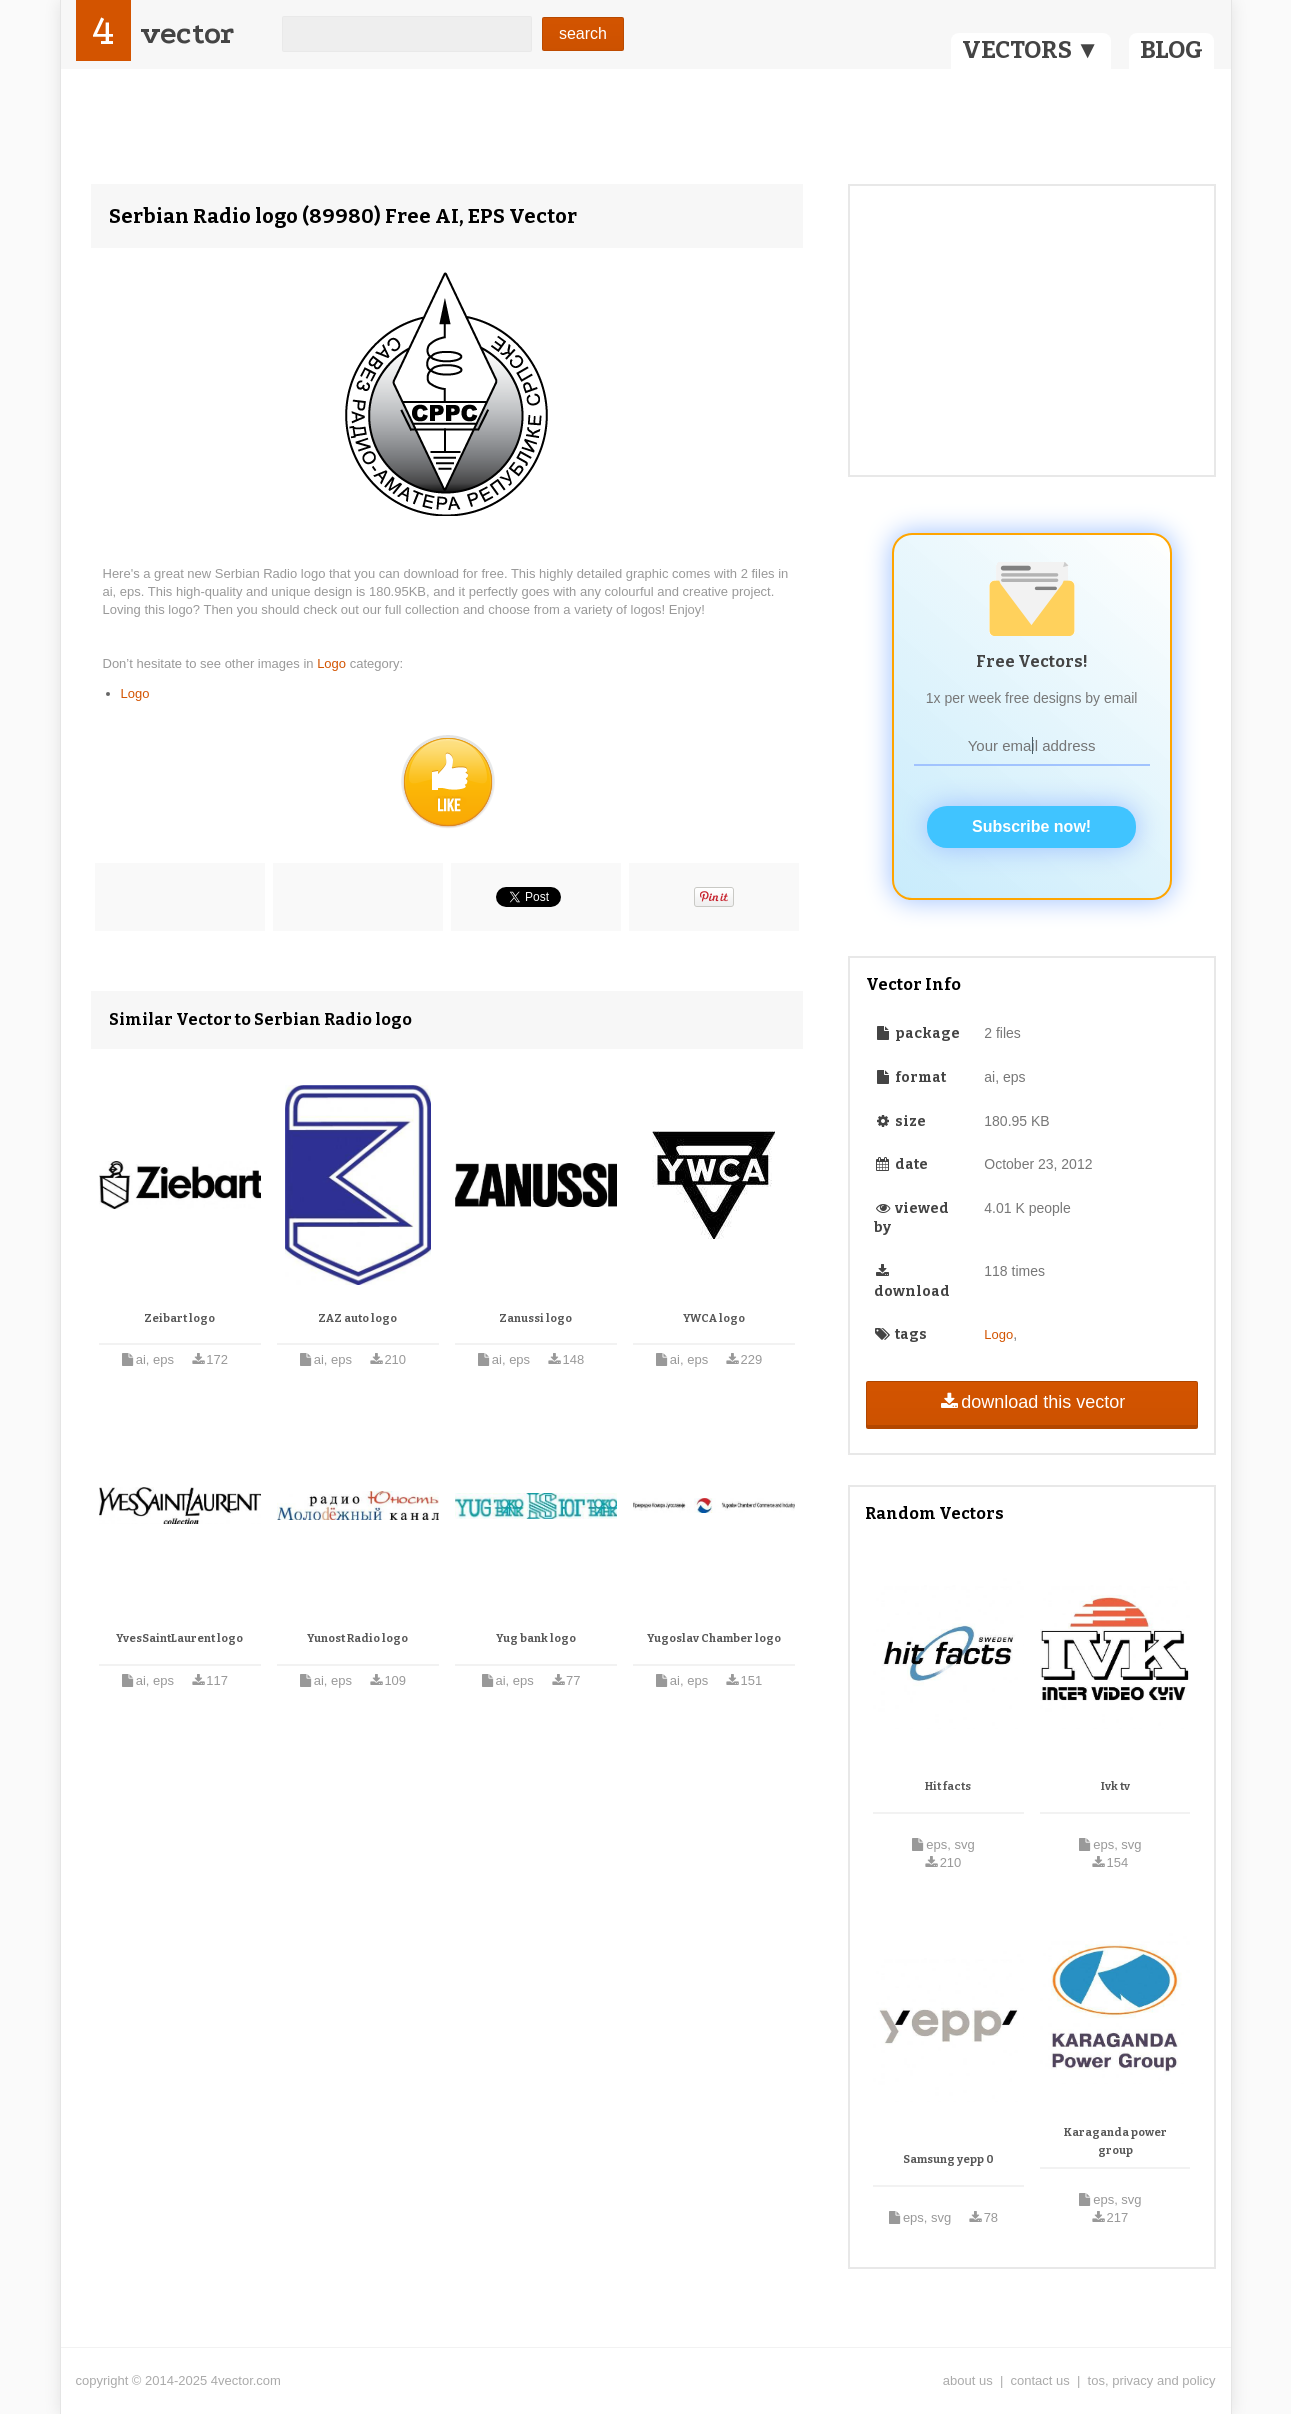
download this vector (1031, 1402)
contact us (1040, 2380)
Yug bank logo (536, 1638)
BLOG (1171, 50)
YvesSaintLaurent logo (179, 1638)
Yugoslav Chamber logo (714, 1638)
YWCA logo (714, 1318)
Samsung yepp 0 (948, 2159)
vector (187, 33)
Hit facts (948, 1786)
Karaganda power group (1115, 2141)
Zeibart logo (179, 1318)
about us (968, 2380)
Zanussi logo (535, 1318)
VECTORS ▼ (1031, 50)
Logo (333, 663)
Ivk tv (1115, 1786)
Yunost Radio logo (357, 1638)
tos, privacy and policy (1152, 2380)
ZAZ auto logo (357, 1318)
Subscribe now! (1031, 826)
